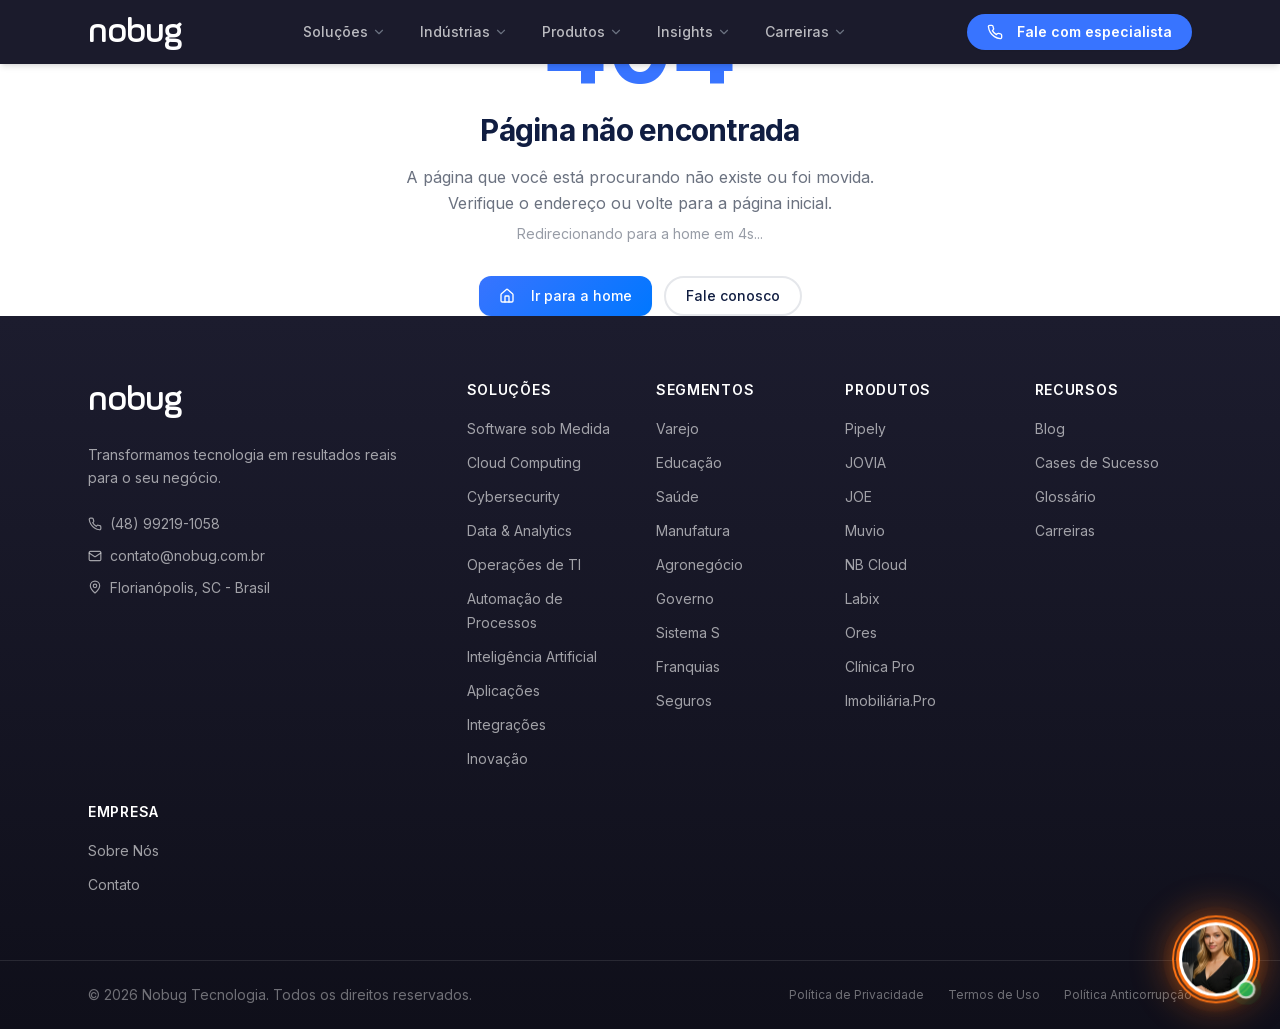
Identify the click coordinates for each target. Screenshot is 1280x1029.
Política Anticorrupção (1128, 994)
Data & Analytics (519, 530)
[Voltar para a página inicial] (135, 32)
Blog (1050, 428)
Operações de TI (524, 564)
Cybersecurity (513, 496)
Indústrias (464, 31)
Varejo (677, 428)
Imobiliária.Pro (890, 700)
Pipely (865, 428)
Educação (689, 462)
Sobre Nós (123, 850)
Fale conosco (733, 295)
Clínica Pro (880, 666)
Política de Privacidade (856, 994)
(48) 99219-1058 (154, 523)
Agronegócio (699, 564)
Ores (861, 632)
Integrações (506, 724)
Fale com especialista (1079, 31)
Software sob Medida (538, 428)
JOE (858, 496)
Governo (685, 598)
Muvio (865, 530)
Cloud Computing (524, 462)
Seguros (684, 700)
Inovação (497, 758)
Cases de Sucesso (1097, 462)
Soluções (344, 31)
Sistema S (688, 632)
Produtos (582, 31)
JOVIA (865, 462)
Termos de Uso (994, 994)
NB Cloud (876, 564)
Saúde (677, 496)
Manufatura (693, 530)
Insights (694, 31)
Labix (862, 598)
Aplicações (503, 690)
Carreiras (806, 31)
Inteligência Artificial (532, 656)
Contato (114, 884)
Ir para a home (565, 295)
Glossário (1065, 496)
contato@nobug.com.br (176, 555)
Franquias (688, 666)
